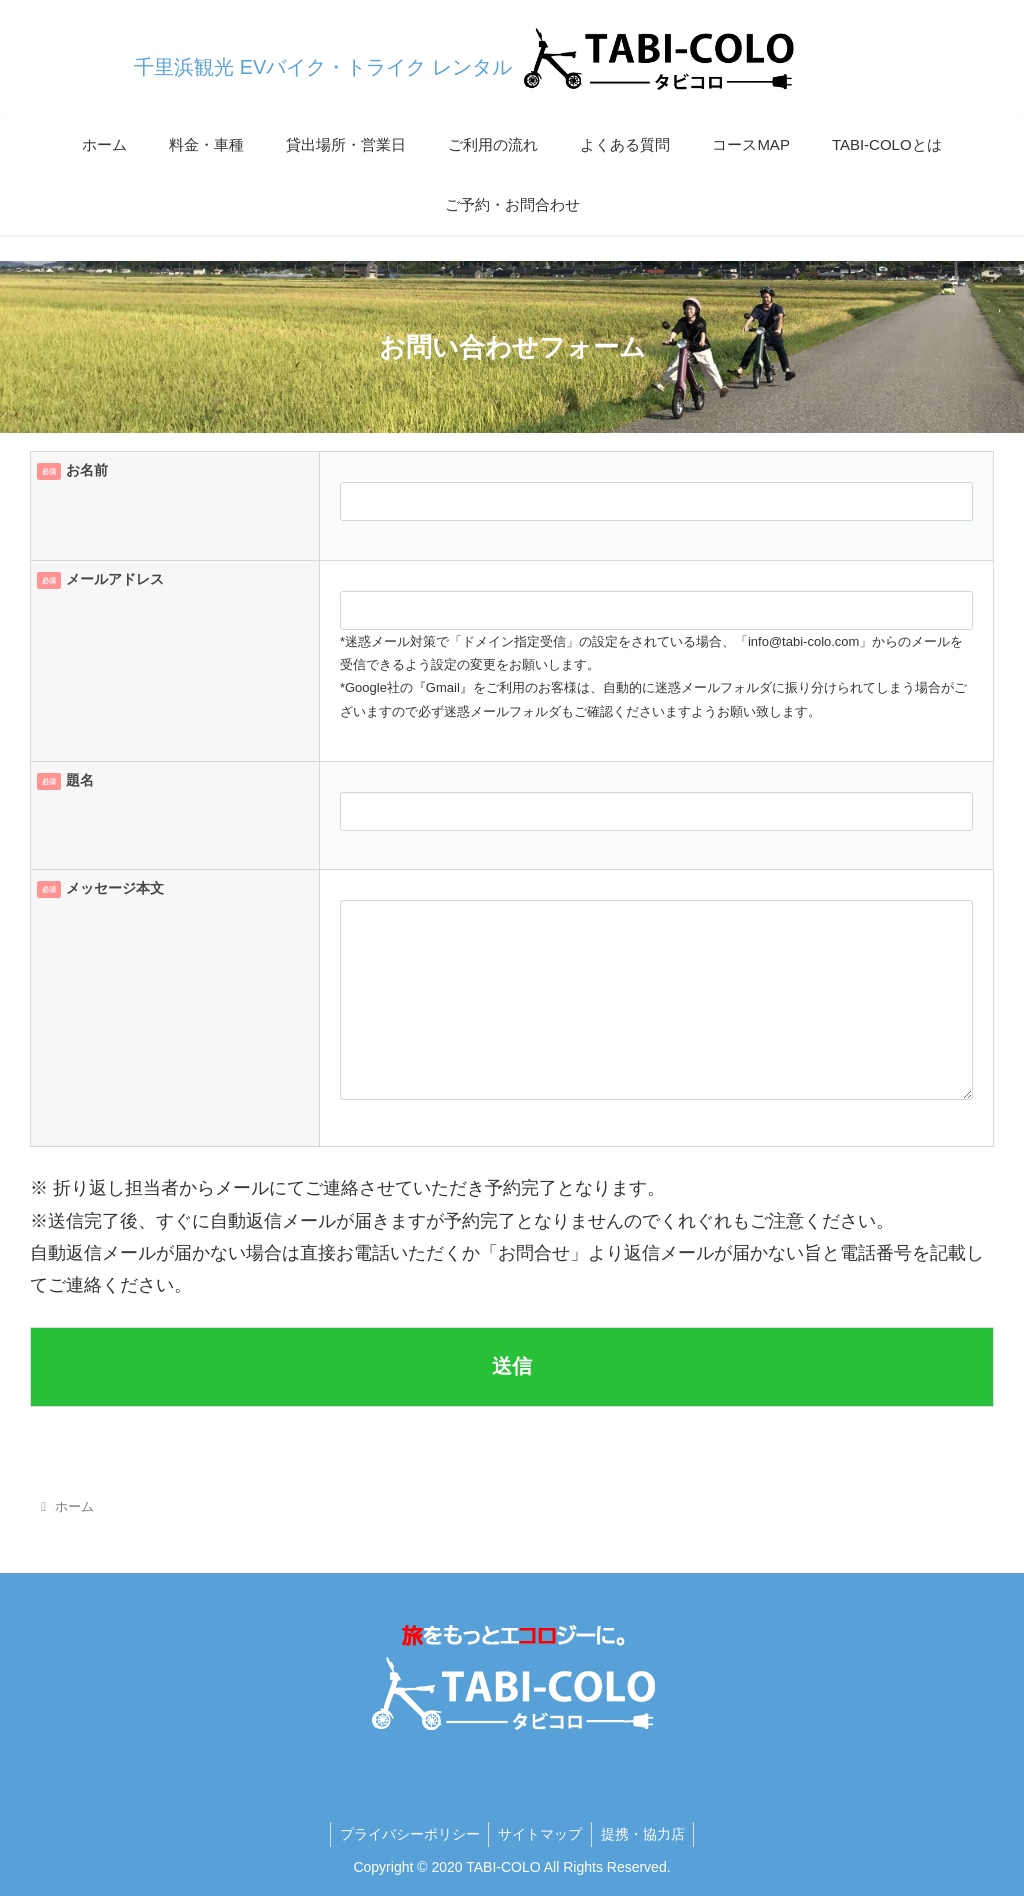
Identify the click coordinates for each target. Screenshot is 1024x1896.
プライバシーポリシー (407, 1834)
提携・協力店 (645, 1834)
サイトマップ (540, 1834)
